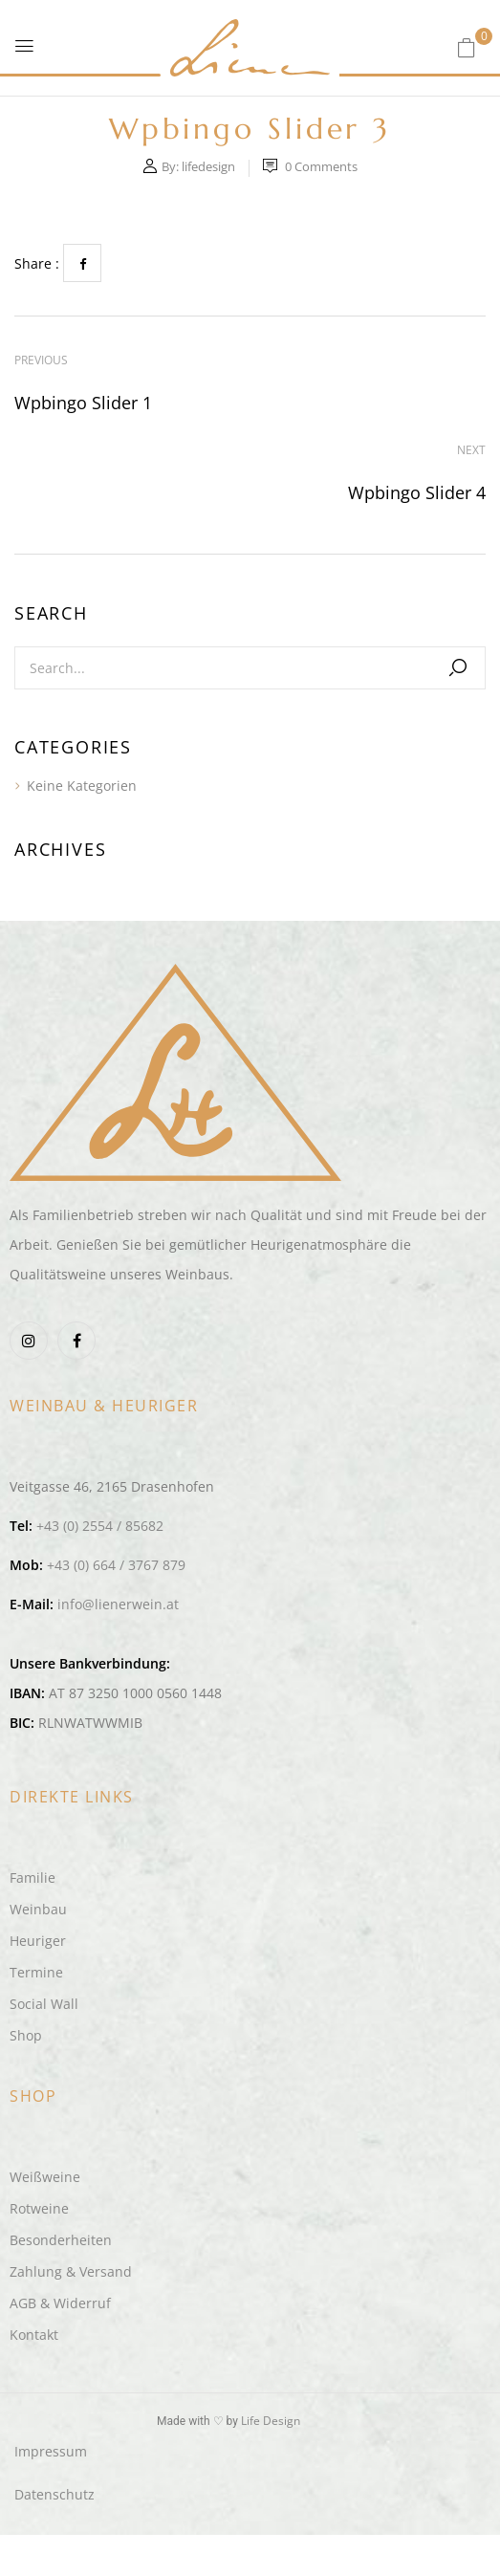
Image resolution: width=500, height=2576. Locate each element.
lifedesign (208, 166)
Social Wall (44, 2004)
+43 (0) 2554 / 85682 (99, 1526)
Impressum (50, 2451)
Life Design (270, 2420)
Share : (36, 263)
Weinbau (38, 1909)
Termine (36, 1972)
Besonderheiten (61, 2240)
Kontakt (34, 2334)
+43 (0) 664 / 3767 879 (116, 1565)
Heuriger (38, 1941)
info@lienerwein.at (118, 1604)
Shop (26, 2035)
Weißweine (45, 2177)
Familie (32, 1877)
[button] (466, 47)
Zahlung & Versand (71, 2271)
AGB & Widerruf (60, 2303)
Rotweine (39, 2208)
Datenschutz (54, 2494)
